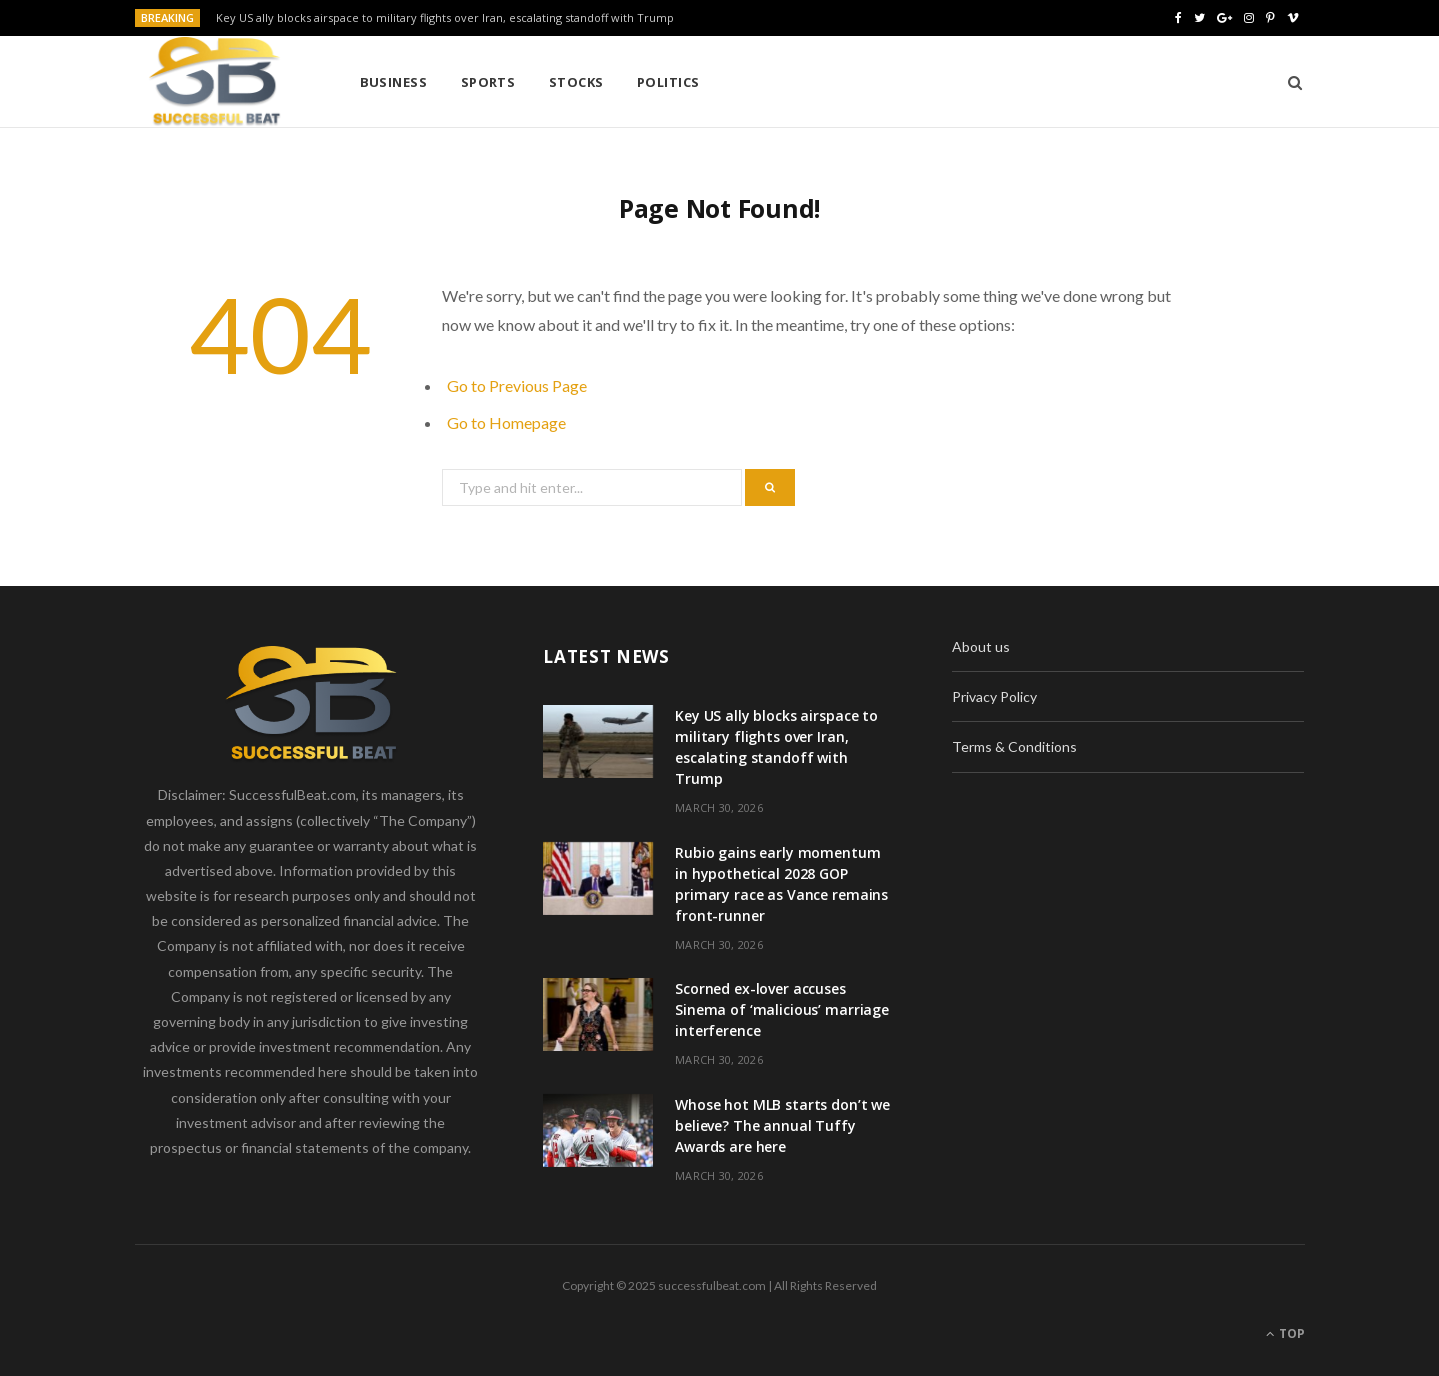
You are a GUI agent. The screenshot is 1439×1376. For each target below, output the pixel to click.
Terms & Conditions (1014, 746)
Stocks (576, 82)
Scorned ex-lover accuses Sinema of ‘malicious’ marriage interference (782, 1009)
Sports (488, 82)
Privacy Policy (994, 696)
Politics (668, 82)
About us (981, 646)
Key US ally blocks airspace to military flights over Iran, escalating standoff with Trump (445, 18)
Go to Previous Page (517, 385)
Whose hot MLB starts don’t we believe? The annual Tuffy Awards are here (782, 1125)
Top (1285, 1333)
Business (394, 82)
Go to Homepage (506, 422)
